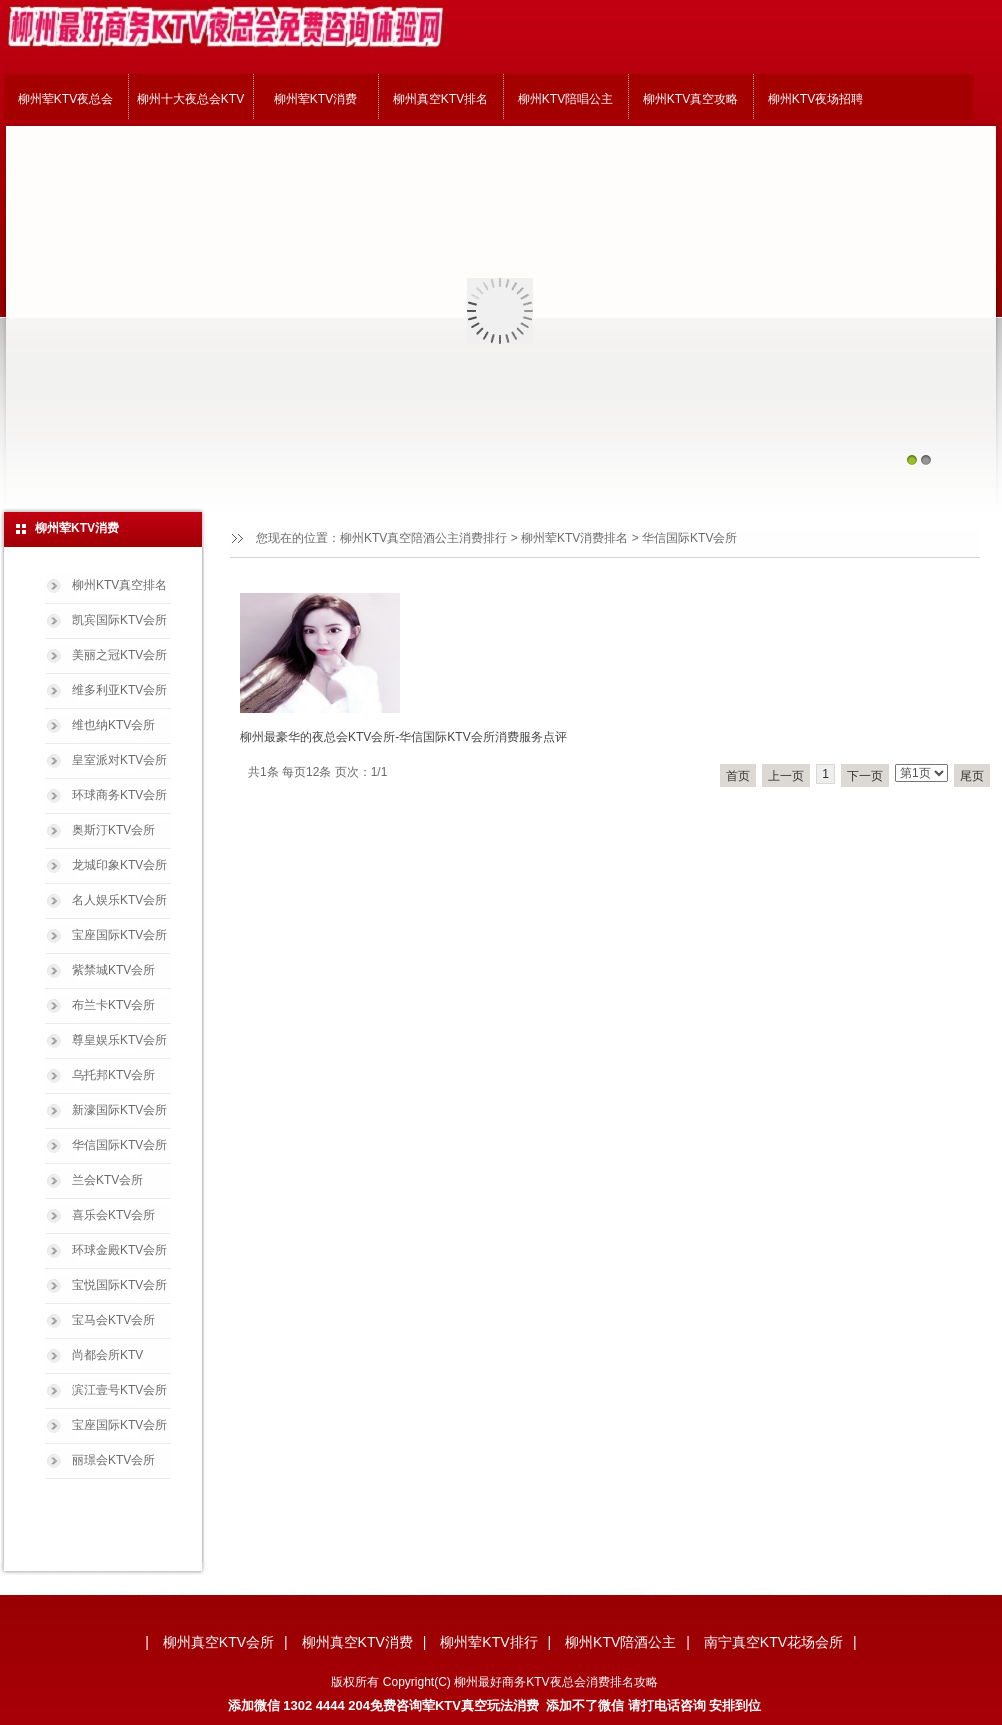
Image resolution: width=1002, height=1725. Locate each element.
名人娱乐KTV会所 (119, 900)
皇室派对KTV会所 (119, 760)
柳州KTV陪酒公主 (620, 1642)
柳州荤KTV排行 (488, 1642)
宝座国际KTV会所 (119, 935)
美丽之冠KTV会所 (119, 655)
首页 (738, 776)
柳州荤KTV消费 (315, 99)
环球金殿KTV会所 (119, 1250)
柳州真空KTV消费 (357, 1642)
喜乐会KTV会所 (113, 1215)
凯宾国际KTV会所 (119, 620)
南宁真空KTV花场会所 (773, 1642)
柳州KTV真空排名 (119, 585)
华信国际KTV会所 (119, 1145)
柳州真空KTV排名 (440, 99)
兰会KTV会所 (107, 1180)
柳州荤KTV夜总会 (65, 99)
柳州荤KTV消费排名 (574, 538)
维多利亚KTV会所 (119, 690)
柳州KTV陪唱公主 (565, 99)
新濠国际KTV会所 (119, 1110)
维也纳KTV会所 (113, 725)
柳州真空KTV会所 (218, 1642)
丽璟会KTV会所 (113, 1460)
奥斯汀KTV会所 (113, 830)
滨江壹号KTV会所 (119, 1390)
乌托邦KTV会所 (113, 1075)
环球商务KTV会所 (119, 795)
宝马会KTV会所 (113, 1320)
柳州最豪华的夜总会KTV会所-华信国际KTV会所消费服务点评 (403, 737)
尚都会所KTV (107, 1355)
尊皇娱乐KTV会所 (119, 1040)
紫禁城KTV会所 (113, 970)
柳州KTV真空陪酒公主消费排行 (423, 538)
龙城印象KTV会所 (119, 865)
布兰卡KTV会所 (113, 1005)
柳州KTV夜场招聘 (815, 99)
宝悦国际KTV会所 (119, 1285)
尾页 (972, 776)
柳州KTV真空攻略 (690, 99)
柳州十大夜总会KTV (190, 99)
